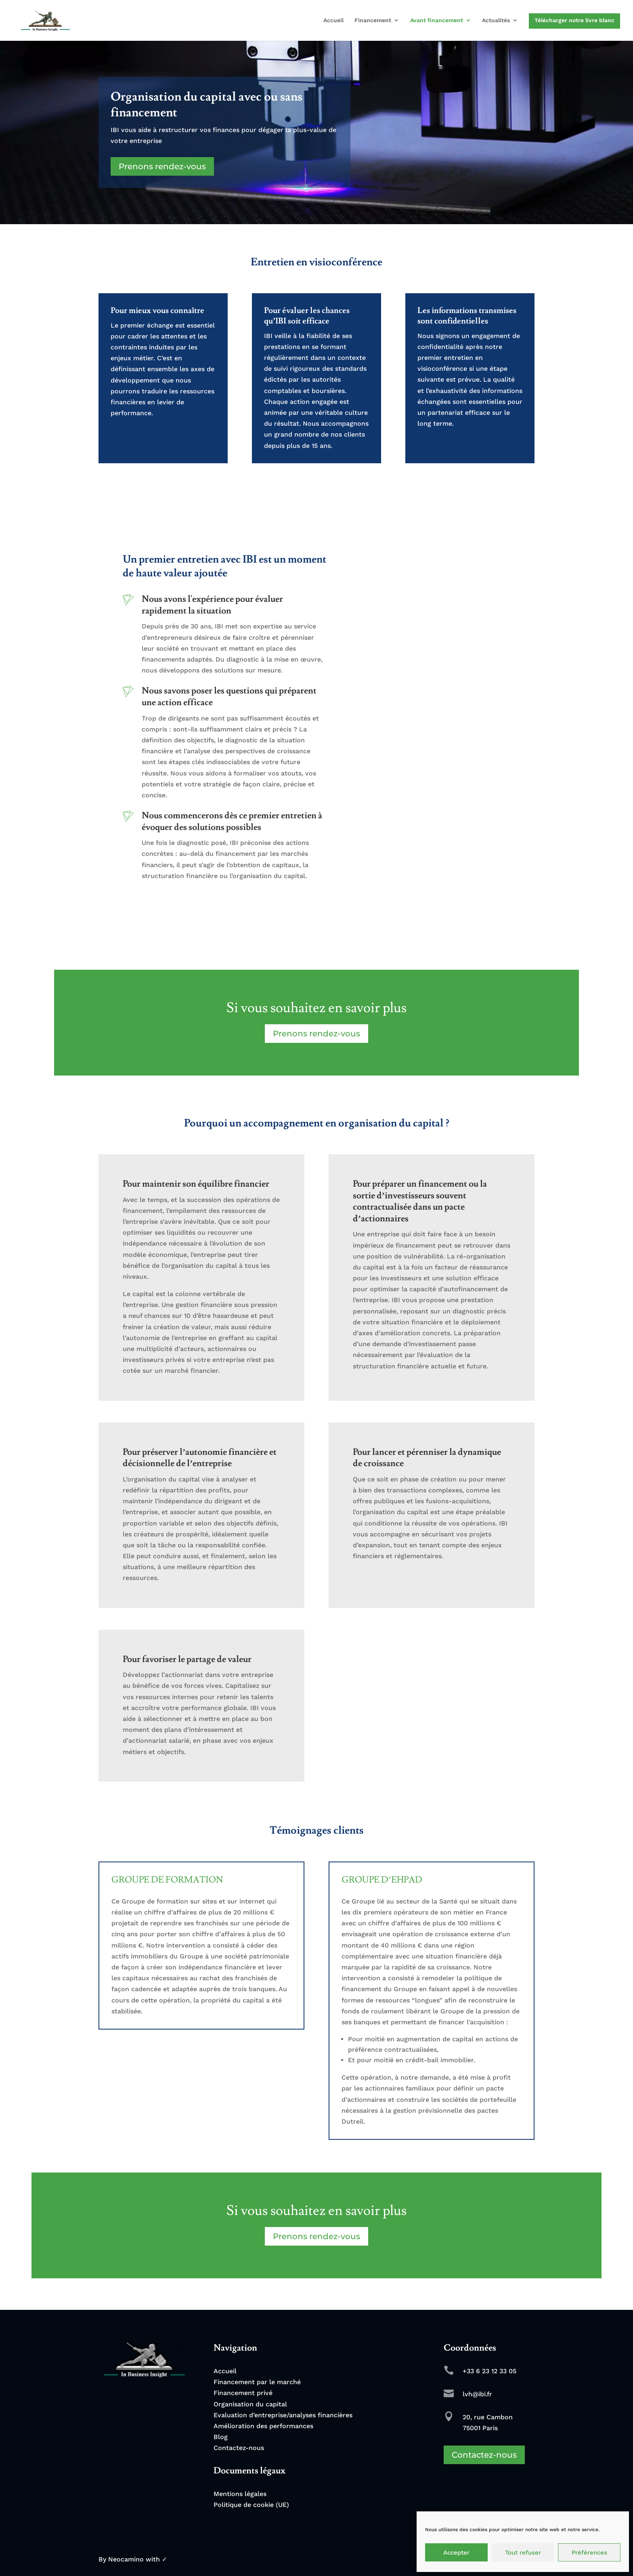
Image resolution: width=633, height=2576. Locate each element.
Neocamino (126, 2559)
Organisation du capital (250, 2404)
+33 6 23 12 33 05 (489, 2371)
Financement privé (243, 2393)
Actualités (496, 20)
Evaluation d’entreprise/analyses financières (283, 2415)
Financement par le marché (257, 2382)
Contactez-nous (239, 2448)
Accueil (333, 20)
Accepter (456, 2552)
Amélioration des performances (263, 2426)
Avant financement (436, 20)
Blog (221, 2437)
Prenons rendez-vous (162, 166)
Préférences (589, 2552)
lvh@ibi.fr (477, 2394)
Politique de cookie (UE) (251, 2505)
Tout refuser (523, 2552)
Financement (372, 20)
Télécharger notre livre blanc (574, 20)
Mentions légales (240, 2494)
